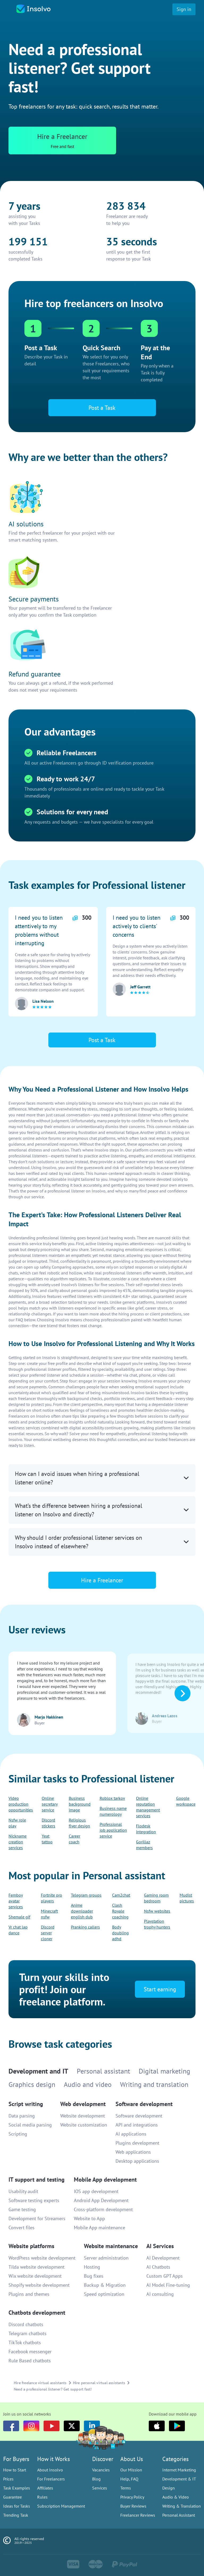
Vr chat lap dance (18, 1929)
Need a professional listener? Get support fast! (53, 2389)
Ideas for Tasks (16, 2506)
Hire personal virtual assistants (99, 2382)
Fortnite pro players (51, 1898)
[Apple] (157, 2426)
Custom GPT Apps (164, 2276)
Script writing (25, 2104)
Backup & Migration (105, 2285)
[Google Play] (177, 2426)
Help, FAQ (129, 2479)
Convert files (21, 2227)
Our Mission (131, 2469)
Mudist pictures (187, 1898)
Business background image (80, 1804)
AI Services (160, 2246)
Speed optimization (104, 2294)
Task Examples (16, 2488)
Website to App (89, 2218)
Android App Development (101, 2200)
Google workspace (186, 1801)
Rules (42, 2497)
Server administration (106, 2258)
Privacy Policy (132, 2497)
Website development (82, 2116)
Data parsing (21, 2116)
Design (168, 2488)
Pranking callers (85, 1927)
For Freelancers (51, 2479)
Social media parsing (30, 2125)
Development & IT (179, 2479)
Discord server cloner (47, 1932)
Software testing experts (33, 2200)
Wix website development (35, 2276)
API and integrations (137, 2125)
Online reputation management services (148, 1806)
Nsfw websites (157, 1911)
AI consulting (160, 2294)
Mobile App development (105, 2179)
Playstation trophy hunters (157, 1924)
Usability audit (23, 2191)
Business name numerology (113, 1811)
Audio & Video (175, 2497)
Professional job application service (113, 1830)
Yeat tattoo (47, 1838)
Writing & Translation (181, 2506)
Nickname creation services (17, 1841)
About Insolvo (50, 2469)
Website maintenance (111, 2246)
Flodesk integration (146, 1828)
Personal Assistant (178, 2515)
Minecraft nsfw (49, 1913)
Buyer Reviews (133, 2506)
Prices (8, 2479)
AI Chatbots (158, 2267)
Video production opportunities (20, 1804)
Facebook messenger (30, 2351)
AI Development (163, 2258)
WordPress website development (41, 2258)
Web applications (133, 2152)
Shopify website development (39, 2285)
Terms (125, 2488)
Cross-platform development (103, 2209)
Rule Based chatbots (29, 2361)
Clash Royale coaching (120, 1910)
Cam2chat (121, 1895)
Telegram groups (86, 1895)
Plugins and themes (28, 2294)
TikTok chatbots (24, 2342)
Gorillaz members (144, 1844)
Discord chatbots (25, 2324)
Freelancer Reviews (137, 2515)
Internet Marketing (179, 2469)
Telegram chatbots (27, 2333)
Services (99, 2488)
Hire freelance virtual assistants (40, 2382)
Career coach (74, 1838)
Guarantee (12, 2497)
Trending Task (15, 2515)
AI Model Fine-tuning (168, 2285)
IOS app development (96, 2191)
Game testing (22, 2209)
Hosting (92, 2267)
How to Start (14, 2469)
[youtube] (52, 2426)
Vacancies (101, 2469)
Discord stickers (48, 1822)
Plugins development (137, 2143)
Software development (144, 2104)
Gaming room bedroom (156, 1898)
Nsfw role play (17, 1822)
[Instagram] (31, 2426)
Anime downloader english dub (82, 1910)
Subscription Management (61, 2506)
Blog (96, 2479)
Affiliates (45, 2488)
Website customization (83, 2125)
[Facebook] (11, 2426)
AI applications (131, 2134)
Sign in (184, 9)
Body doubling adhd (120, 1932)
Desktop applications (137, 2161)
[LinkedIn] (92, 2426)
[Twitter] (72, 2426)
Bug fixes (93, 2276)
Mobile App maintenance (99, 2227)
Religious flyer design (79, 1822)
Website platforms (31, 2246)
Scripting (17, 2134)
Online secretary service (50, 1804)
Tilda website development (36, 2267)
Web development (83, 2104)
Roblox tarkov (112, 1798)
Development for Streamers (36, 2218)
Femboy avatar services (15, 1900)
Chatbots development (36, 2312)
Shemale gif (19, 1916)
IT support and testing (36, 2179)
